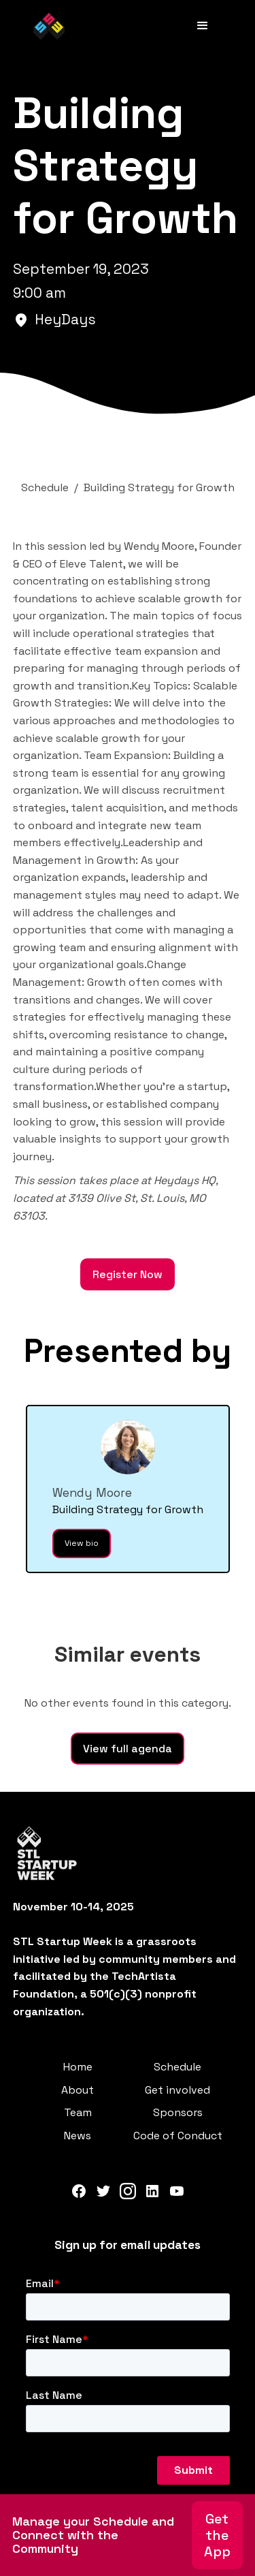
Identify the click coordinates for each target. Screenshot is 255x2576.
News (77, 2135)
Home (77, 2067)
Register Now (127, 1274)
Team (78, 2112)
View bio (82, 1543)
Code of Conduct (177, 2135)
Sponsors (178, 2112)
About (77, 2090)
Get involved (177, 2090)
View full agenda (127, 1748)
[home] (49, 26)
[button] (202, 25)
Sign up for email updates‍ (127, 2244)
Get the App (217, 2535)
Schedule (177, 2067)
